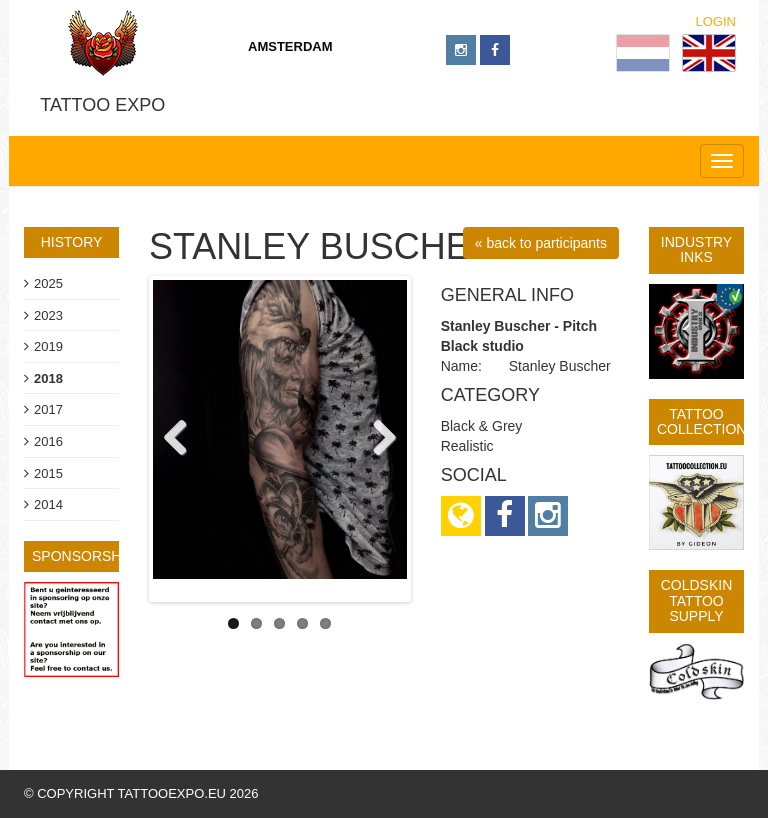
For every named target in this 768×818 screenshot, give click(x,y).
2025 (48, 283)
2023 (48, 315)
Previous (183, 439)
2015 (48, 473)
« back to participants (541, 243)
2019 (48, 346)
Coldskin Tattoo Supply (697, 600)
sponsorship (83, 556)
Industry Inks (696, 249)
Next (377, 439)
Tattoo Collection (701, 421)
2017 (48, 409)
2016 (48, 441)
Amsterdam (290, 46)
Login (716, 21)
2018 (48, 378)
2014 (48, 504)
